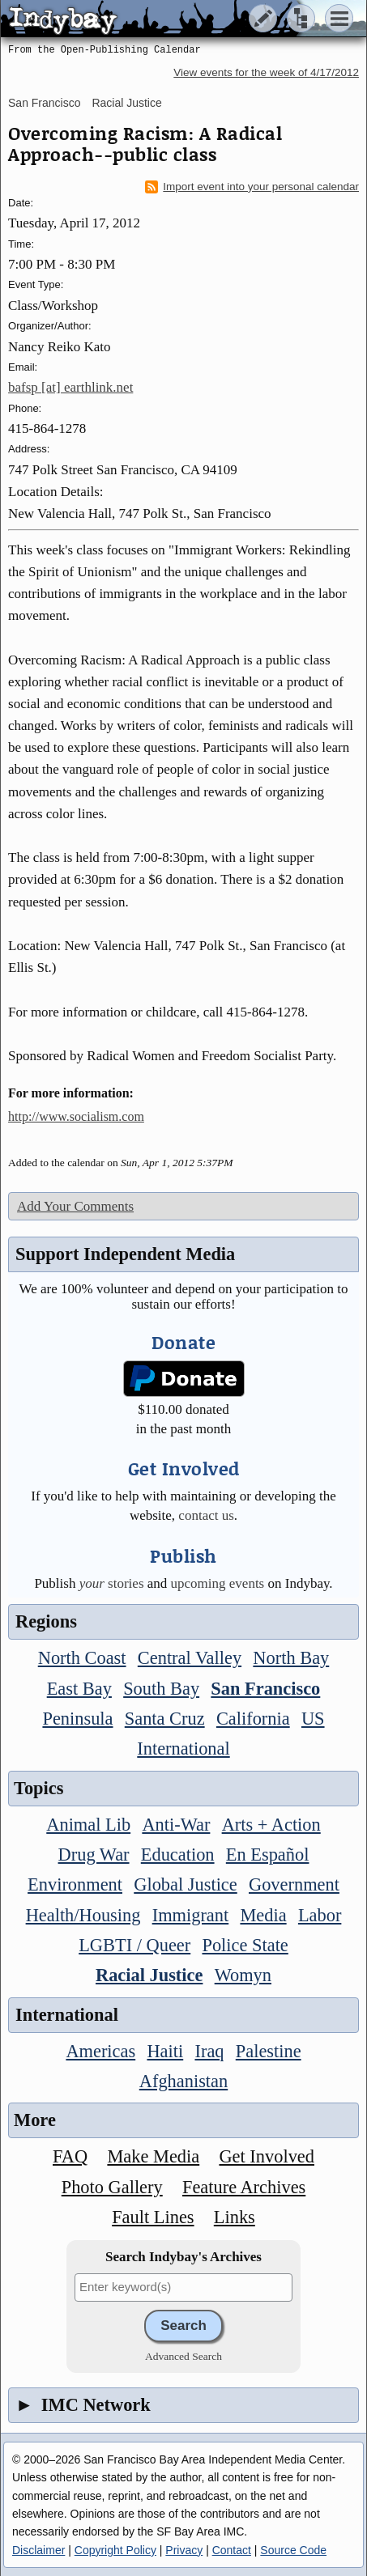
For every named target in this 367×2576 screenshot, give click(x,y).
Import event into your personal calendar (252, 186)
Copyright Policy (115, 2550)
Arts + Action (271, 1824)
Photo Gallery (112, 2187)
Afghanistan (183, 2081)
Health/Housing (83, 1915)
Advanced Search (183, 2356)
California (253, 1718)
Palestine (268, 2051)
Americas (100, 2051)
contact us (205, 1515)
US (313, 1718)
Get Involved (266, 2156)
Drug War (94, 1854)
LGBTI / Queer (134, 1945)
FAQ (70, 2156)
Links (234, 2217)
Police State (245, 1945)
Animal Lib (88, 1824)
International (183, 1748)
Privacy (184, 2550)
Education (178, 1854)
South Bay (161, 1688)
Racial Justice (126, 102)
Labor (319, 1915)
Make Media (153, 2156)
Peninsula (77, 1718)
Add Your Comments (75, 1206)
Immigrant (190, 1915)
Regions (46, 1621)
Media (263, 1915)
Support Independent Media (125, 1254)
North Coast (82, 1658)
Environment (75, 1884)
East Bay (79, 1688)
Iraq (209, 2051)
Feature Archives (243, 2187)
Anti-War (176, 1824)
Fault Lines (153, 2217)
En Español (267, 1854)
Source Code (293, 2550)
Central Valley (189, 1658)
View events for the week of (266, 72)
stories (111, 1583)
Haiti (165, 2051)
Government (294, 1884)
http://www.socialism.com (76, 1116)
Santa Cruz (165, 1718)
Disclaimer (38, 2550)
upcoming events (218, 1583)
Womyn (243, 1975)
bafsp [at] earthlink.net (70, 387)
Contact (231, 2550)
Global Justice (185, 1884)
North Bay (291, 1658)
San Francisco (44, 102)
